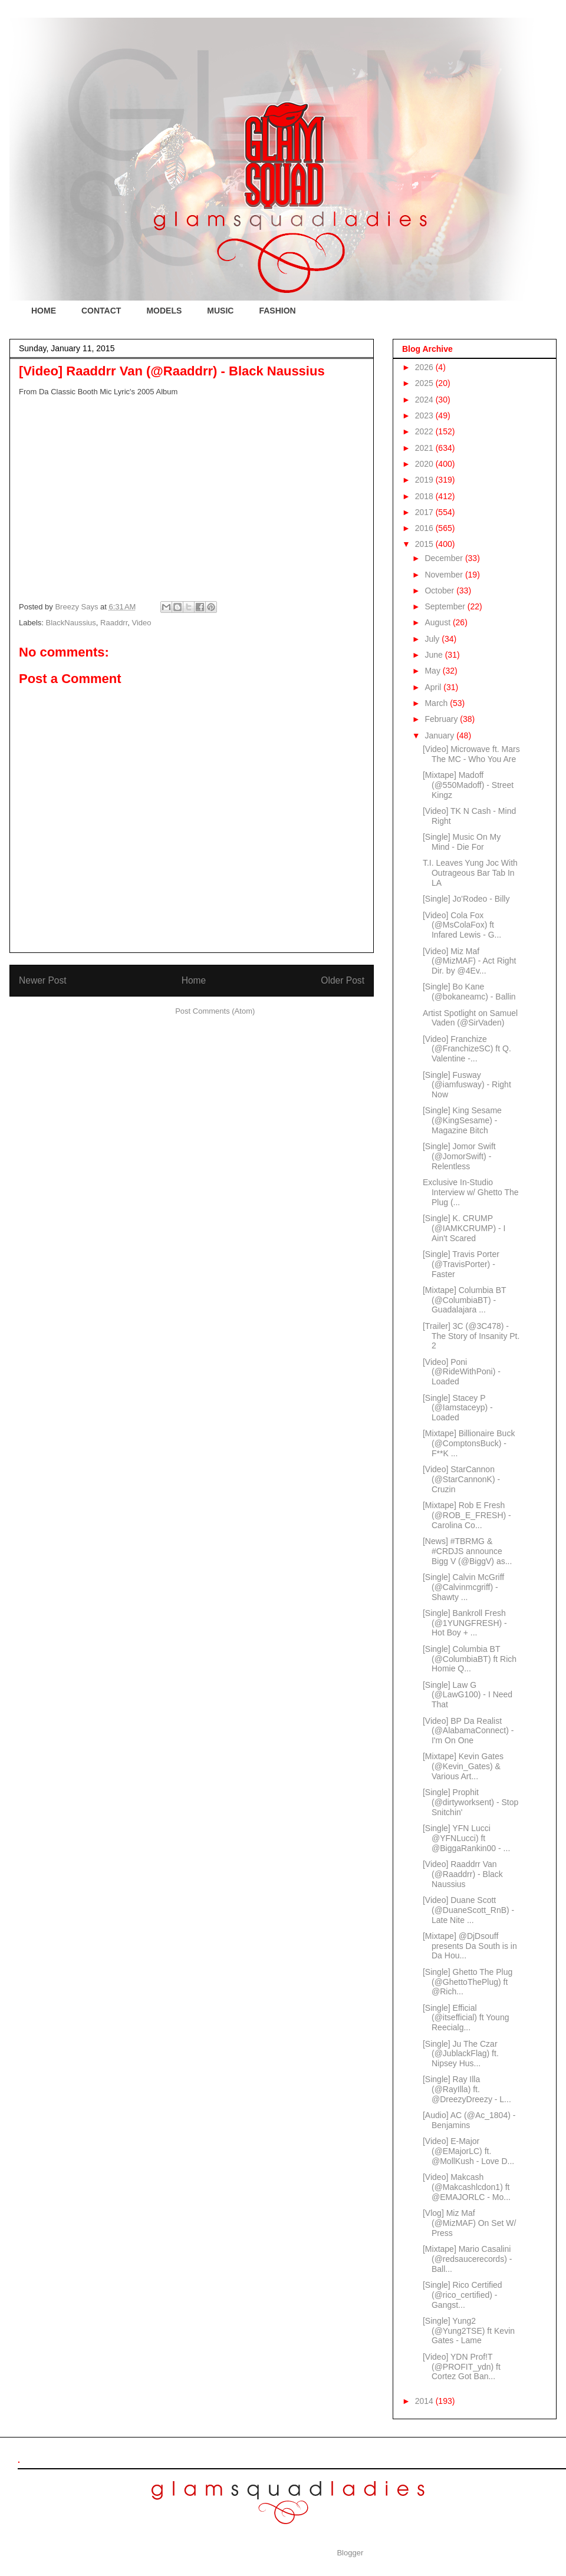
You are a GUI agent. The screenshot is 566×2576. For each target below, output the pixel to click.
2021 (425, 448)
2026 (425, 367)
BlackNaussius (71, 622)
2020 (425, 464)
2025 (425, 383)
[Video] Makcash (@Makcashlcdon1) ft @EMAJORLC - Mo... (467, 2187)
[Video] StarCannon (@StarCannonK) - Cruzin (461, 1479)
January (440, 735)
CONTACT (101, 310)
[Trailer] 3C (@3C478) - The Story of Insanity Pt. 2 (471, 1336)
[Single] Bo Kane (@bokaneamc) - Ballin (469, 991)
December (444, 558)
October (440, 590)
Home (194, 980)
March (437, 703)
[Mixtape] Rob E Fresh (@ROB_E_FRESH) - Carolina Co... (467, 1515)
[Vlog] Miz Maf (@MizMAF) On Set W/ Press (469, 2223)
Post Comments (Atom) (215, 1011)
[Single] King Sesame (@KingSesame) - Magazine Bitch (462, 1120)
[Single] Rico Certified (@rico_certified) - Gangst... (462, 2295)
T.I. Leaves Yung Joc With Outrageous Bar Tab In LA (470, 873)
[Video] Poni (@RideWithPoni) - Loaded (462, 1372)
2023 (425, 415)
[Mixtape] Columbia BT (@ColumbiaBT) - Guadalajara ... (464, 1300)
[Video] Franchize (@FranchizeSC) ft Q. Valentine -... (467, 1049)
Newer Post (43, 980)
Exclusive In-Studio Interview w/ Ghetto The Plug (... (471, 1192)
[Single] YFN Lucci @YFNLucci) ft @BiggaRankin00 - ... (466, 1838)
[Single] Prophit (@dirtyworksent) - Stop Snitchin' (470, 1802)
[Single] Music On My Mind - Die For (462, 842)
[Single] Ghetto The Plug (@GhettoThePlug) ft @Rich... (467, 1982)
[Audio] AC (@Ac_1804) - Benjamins (469, 2120)
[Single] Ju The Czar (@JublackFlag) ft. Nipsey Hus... (461, 2054)
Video (142, 622)
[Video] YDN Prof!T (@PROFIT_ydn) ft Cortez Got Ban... (462, 2367)
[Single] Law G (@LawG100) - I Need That (467, 1695)
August (438, 622)
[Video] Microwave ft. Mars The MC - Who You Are (471, 754)
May (433, 670)
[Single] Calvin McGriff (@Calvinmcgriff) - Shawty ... (463, 1587)
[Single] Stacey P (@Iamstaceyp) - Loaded (458, 1408)
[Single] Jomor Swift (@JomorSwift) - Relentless (459, 1156)
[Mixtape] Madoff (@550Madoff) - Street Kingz (468, 785)
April (433, 687)
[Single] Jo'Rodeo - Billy (466, 898)
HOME (43, 310)
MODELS (164, 310)
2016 (425, 528)
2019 (425, 479)
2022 (425, 431)
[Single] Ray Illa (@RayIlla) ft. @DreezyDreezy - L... (467, 2089)
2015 (425, 544)
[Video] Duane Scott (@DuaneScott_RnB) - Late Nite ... (468, 1910)
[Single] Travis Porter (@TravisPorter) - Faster (461, 1264)
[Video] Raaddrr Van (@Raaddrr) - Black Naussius (463, 1874)
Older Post (342, 980)
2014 (425, 2401)
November (444, 574)
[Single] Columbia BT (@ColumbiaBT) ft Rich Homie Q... (469, 1659)
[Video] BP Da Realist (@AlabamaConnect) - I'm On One (468, 1731)
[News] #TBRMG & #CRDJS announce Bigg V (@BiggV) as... (467, 1551)
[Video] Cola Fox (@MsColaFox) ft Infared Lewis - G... (462, 925)
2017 (425, 512)
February (442, 719)
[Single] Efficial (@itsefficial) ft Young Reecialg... (466, 2018)
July (433, 639)
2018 (425, 496)
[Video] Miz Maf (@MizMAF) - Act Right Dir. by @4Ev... (469, 961)
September (445, 606)
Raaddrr (113, 622)
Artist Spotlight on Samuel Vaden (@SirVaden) (470, 1018)
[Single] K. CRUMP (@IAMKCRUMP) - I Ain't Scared (464, 1228)
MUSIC (220, 310)
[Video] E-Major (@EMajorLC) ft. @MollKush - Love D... (468, 2151)
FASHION (277, 310)
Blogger (350, 2552)
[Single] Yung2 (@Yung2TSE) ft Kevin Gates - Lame (469, 2331)
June (434, 654)
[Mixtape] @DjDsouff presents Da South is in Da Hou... (470, 1946)
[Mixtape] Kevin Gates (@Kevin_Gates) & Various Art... (463, 1766)
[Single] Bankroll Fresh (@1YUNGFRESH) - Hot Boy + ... (465, 1623)
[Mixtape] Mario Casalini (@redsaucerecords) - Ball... (467, 2259)
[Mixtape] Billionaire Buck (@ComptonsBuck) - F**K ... (469, 1443)
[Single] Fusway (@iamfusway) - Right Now (467, 1085)
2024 (425, 399)
